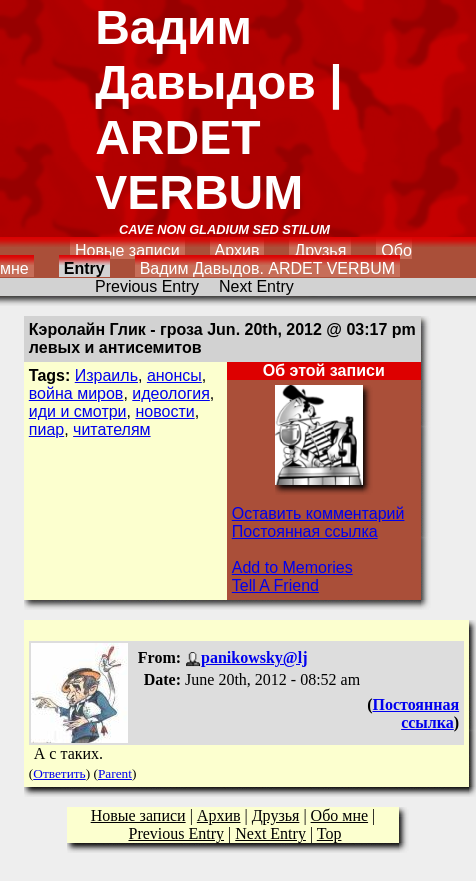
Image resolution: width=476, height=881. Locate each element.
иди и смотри (78, 411)
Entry (84, 268)
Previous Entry (147, 286)
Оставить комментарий (318, 513)
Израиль (106, 375)
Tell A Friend (275, 585)
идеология (171, 393)
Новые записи (127, 250)
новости (164, 411)
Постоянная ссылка (305, 531)
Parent (115, 773)
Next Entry (256, 286)
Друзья (320, 250)
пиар (46, 429)
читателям (111, 429)
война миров (76, 393)
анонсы (174, 375)
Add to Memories (292, 567)
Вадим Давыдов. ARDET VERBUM (267, 268)
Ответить (59, 773)
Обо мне (339, 815)
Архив (237, 250)
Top (329, 833)
